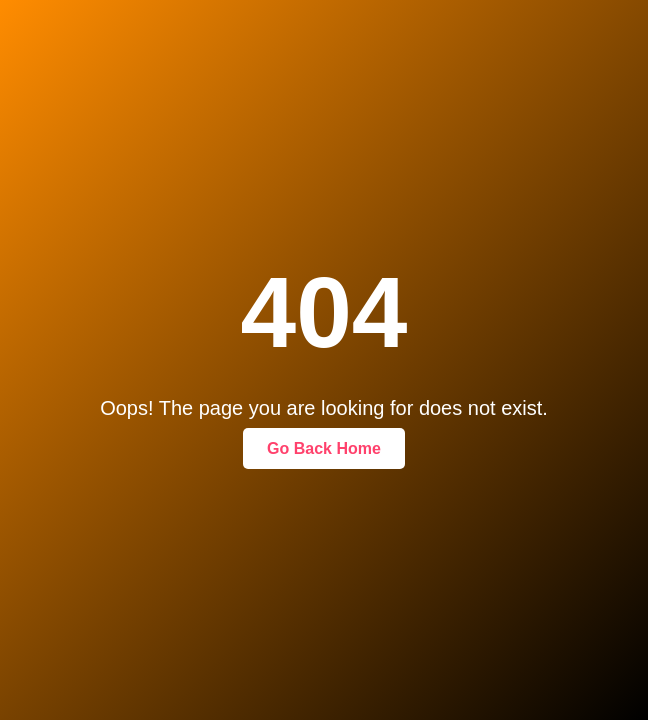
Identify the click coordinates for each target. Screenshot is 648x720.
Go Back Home (324, 448)
